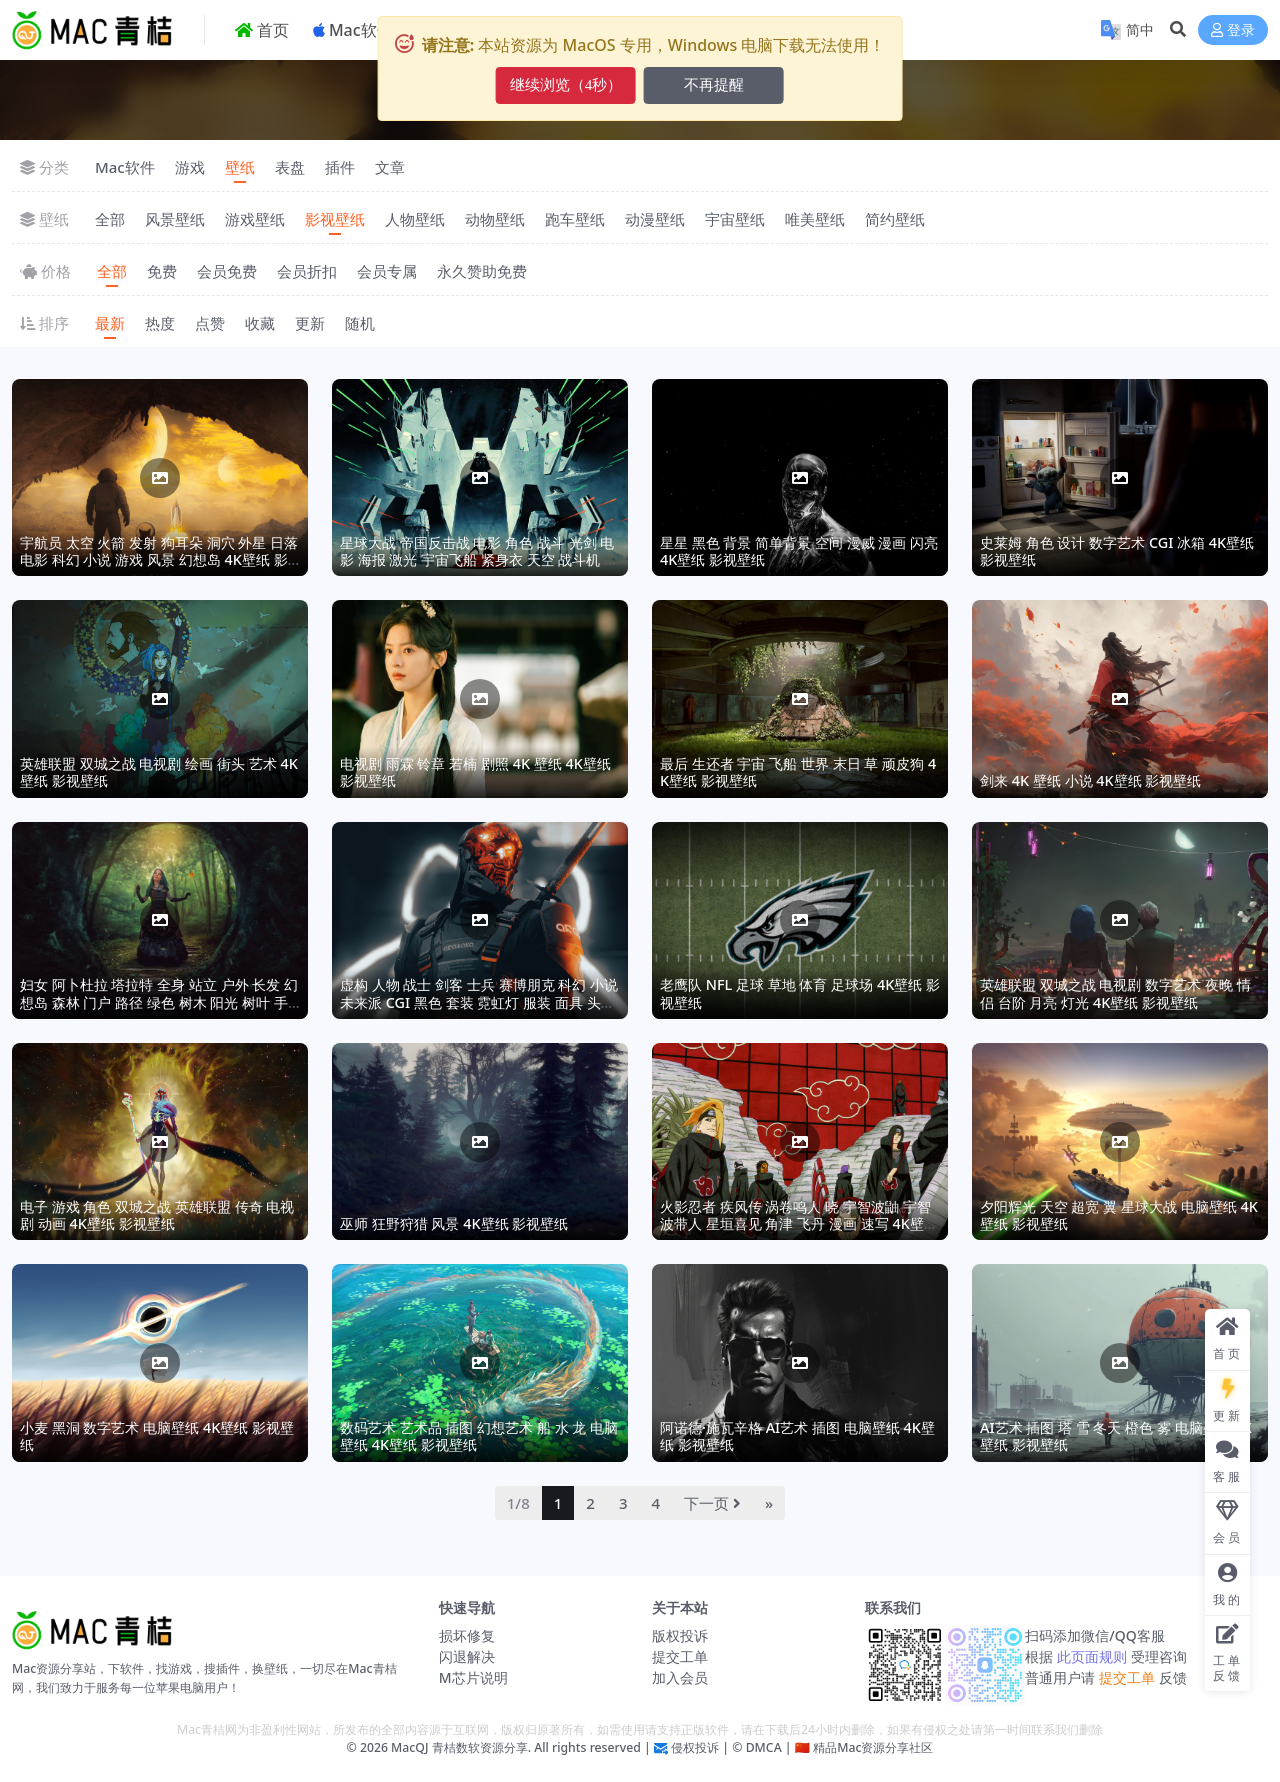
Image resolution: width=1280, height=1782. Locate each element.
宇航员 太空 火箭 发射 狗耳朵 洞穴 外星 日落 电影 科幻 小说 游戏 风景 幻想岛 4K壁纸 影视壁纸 (159, 560)
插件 (340, 167)
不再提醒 (714, 85)
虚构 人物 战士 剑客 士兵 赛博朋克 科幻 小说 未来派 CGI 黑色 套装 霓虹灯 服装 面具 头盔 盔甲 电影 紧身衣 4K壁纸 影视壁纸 (479, 1002)
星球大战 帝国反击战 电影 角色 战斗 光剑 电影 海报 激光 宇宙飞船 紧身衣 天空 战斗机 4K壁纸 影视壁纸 (477, 560)
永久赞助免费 (482, 271)
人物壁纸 (415, 219)
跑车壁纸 (575, 219)
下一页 (712, 1503)
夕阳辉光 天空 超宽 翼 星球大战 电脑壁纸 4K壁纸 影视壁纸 (1119, 1215)
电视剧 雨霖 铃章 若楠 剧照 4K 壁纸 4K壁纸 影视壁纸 (475, 772)
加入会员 (680, 1677)
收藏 (260, 323)
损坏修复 (467, 1635)
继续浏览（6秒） (566, 85)
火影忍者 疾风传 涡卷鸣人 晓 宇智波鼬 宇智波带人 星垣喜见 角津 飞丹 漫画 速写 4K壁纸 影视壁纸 (799, 1224)
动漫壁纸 (655, 219)
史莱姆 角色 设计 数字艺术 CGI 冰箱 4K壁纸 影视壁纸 (1117, 551)
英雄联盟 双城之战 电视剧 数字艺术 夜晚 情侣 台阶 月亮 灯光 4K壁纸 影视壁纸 (1115, 993)
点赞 (210, 323)
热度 (160, 323)
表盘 (290, 167)
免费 (162, 271)
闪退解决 (467, 1656)
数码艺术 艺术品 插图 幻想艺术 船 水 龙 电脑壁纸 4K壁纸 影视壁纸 (479, 1436)
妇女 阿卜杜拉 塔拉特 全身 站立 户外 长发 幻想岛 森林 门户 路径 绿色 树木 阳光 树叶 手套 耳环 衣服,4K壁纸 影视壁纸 (159, 1002)
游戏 (190, 167)
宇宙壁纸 (735, 219)
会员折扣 (307, 271)
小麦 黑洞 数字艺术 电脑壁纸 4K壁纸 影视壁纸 (157, 1436)
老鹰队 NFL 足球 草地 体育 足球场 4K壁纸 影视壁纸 (800, 993)
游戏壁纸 (255, 219)
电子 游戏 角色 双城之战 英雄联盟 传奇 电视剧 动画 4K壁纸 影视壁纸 (157, 1215)
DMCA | (766, 1747)
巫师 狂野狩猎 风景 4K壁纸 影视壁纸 (454, 1223)
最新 (110, 323)
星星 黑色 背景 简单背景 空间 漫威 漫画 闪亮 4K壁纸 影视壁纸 (799, 551)
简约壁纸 (895, 219)
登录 (1233, 30)
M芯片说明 (473, 1677)
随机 (360, 323)
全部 (110, 219)
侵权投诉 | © (705, 1747)
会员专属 (387, 271)
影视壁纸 (335, 219)
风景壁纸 (175, 219)
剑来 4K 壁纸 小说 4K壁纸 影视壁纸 (1090, 780)
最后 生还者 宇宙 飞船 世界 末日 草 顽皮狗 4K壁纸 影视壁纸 (798, 772)
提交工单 (680, 1656)
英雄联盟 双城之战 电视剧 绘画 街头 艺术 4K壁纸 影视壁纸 (159, 772)
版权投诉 (680, 1635)
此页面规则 (1091, 1656)
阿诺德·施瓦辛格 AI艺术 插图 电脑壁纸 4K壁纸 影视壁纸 (797, 1436)
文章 (390, 167)
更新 (310, 323)
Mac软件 (125, 167)
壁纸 (240, 167)
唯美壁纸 (815, 219)
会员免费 (227, 271)
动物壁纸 (495, 219)
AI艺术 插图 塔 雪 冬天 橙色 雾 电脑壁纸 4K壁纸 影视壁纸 (1116, 1436)
